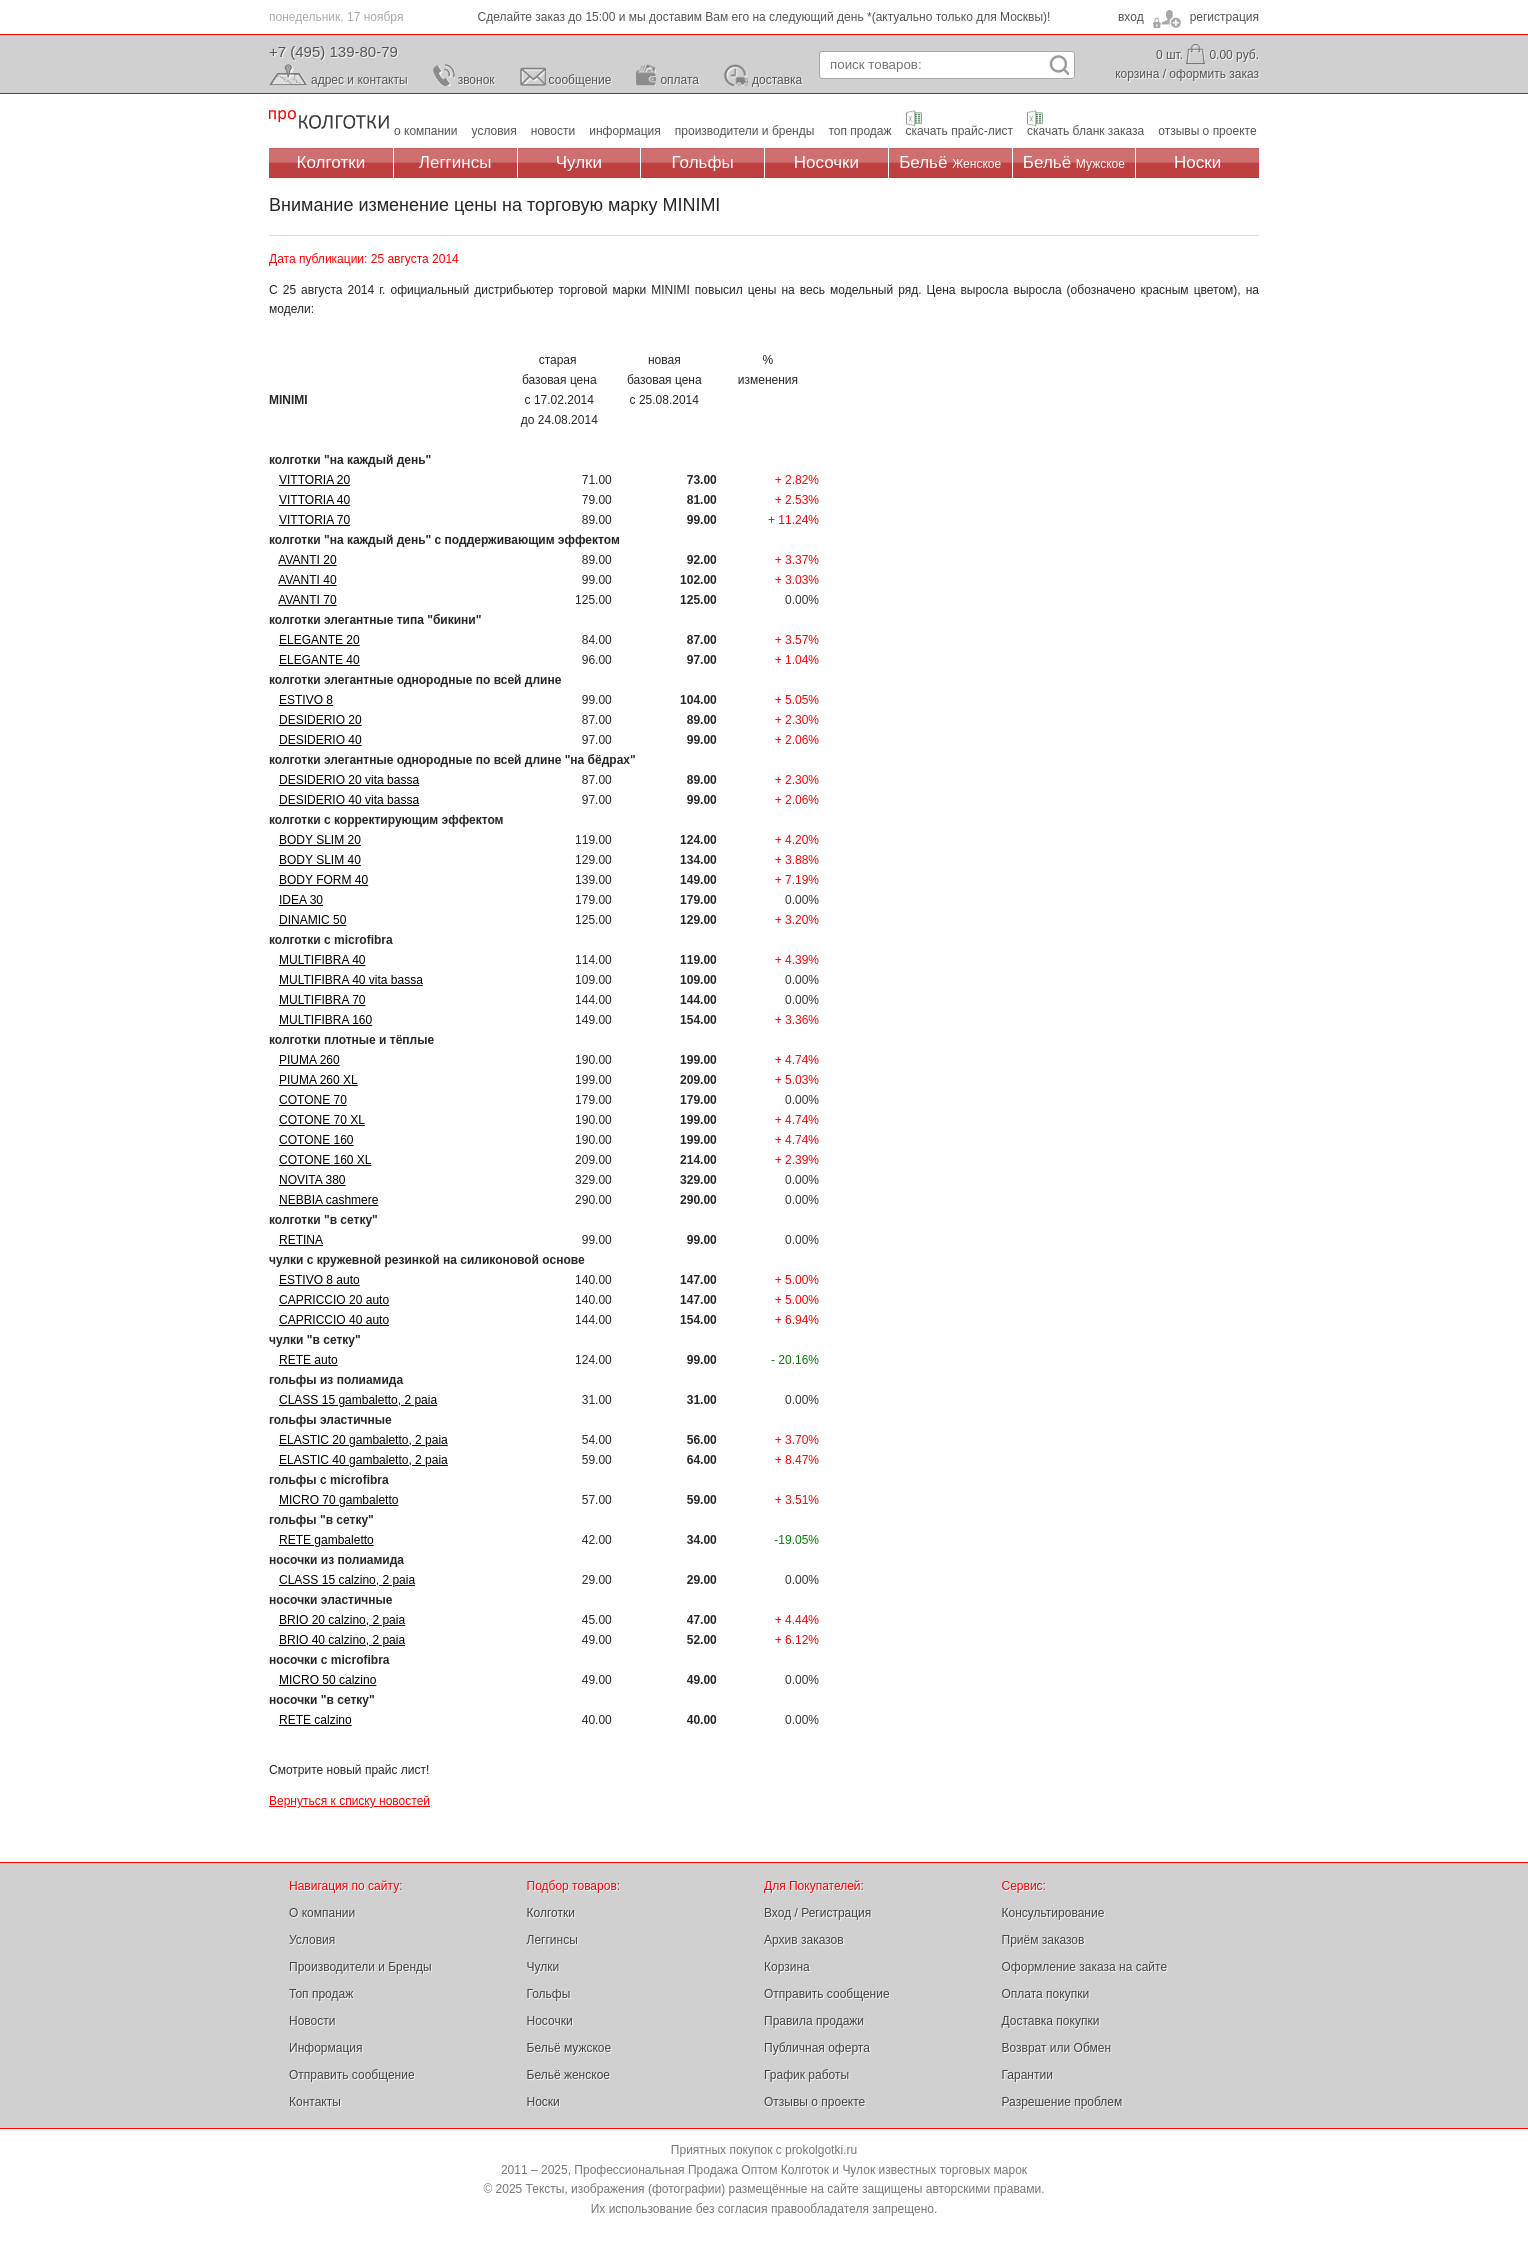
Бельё (950, 162)
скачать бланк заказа (1085, 131)
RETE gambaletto (326, 1540)
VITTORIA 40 (314, 500)
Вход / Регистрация (817, 1913)
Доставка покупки (1051, 2021)
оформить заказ (1214, 74)
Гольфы (703, 162)
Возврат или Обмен (1057, 2048)
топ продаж (859, 131)
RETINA (301, 1240)
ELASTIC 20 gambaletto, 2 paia (363, 1440)
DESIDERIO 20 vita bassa (349, 780)
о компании (426, 131)
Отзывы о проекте (814, 2102)
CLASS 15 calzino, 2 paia (347, 1580)
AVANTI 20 (307, 560)
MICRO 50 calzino (327, 1680)
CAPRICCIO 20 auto (334, 1300)
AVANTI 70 (307, 600)
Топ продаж (321, 1994)
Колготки (331, 162)
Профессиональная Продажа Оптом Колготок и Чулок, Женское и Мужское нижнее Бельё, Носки (329, 120)
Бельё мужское (569, 2048)
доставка (777, 80)
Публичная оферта (817, 2048)
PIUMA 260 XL (318, 1080)
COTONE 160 (316, 1140)
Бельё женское (568, 2075)
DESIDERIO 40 (320, 740)
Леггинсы (455, 162)
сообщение (580, 80)
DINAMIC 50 (312, 920)
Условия (312, 1940)
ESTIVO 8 (306, 700)
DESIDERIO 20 (320, 720)
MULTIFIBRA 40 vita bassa (351, 980)
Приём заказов (1043, 1940)
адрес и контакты (359, 80)
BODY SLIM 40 (320, 860)
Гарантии (1027, 2075)
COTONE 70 (313, 1100)
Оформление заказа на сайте (1085, 1967)
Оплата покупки (1046, 1994)
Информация (325, 2048)
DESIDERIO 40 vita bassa (349, 800)
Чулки (579, 162)
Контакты (315, 2102)
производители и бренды (745, 131)
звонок (476, 80)
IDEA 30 (301, 900)
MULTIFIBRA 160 (325, 1020)
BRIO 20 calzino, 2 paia (342, 1620)
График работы (806, 2075)
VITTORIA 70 (314, 520)
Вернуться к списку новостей (349, 1801)
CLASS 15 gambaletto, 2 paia (358, 1400)
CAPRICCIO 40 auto (334, 1320)
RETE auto (308, 1360)
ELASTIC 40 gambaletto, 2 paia (363, 1460)
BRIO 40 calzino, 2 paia (342, 1640)
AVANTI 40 (307, 580)
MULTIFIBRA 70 (322, 1000)
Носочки (826, 162)
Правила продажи (814, 2021)
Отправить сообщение (352, 2075)
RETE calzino (315, 1720)
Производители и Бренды (360, 1967)
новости (553, 131)
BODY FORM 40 (323, 880)
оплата (679, 80)
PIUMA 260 (309, 1060)
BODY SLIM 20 (320, 840)
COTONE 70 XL (322, 1120)
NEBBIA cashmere (328, 1200)
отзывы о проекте (1207, 131)
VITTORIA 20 (314, 480)
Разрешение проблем (1062, 2102)
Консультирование (1053, 1913)
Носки (1197, 162)
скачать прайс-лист (959, 131)
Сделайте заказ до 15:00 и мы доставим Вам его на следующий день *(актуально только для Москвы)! (764, 17)
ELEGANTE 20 (319, 640)
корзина (1137, 74)
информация (625, 131)
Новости (312, 2021)
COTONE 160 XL (325, 1160)
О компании (322, 1913)
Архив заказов (804, 1940)
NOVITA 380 (312, 1180)
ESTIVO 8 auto (319, 1280)
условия (494, 131)
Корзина (787, 1967)
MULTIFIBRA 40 (322, 960)
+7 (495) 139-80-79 (333, 51)
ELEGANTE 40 (319, 660)
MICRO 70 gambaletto (338, 1500)
